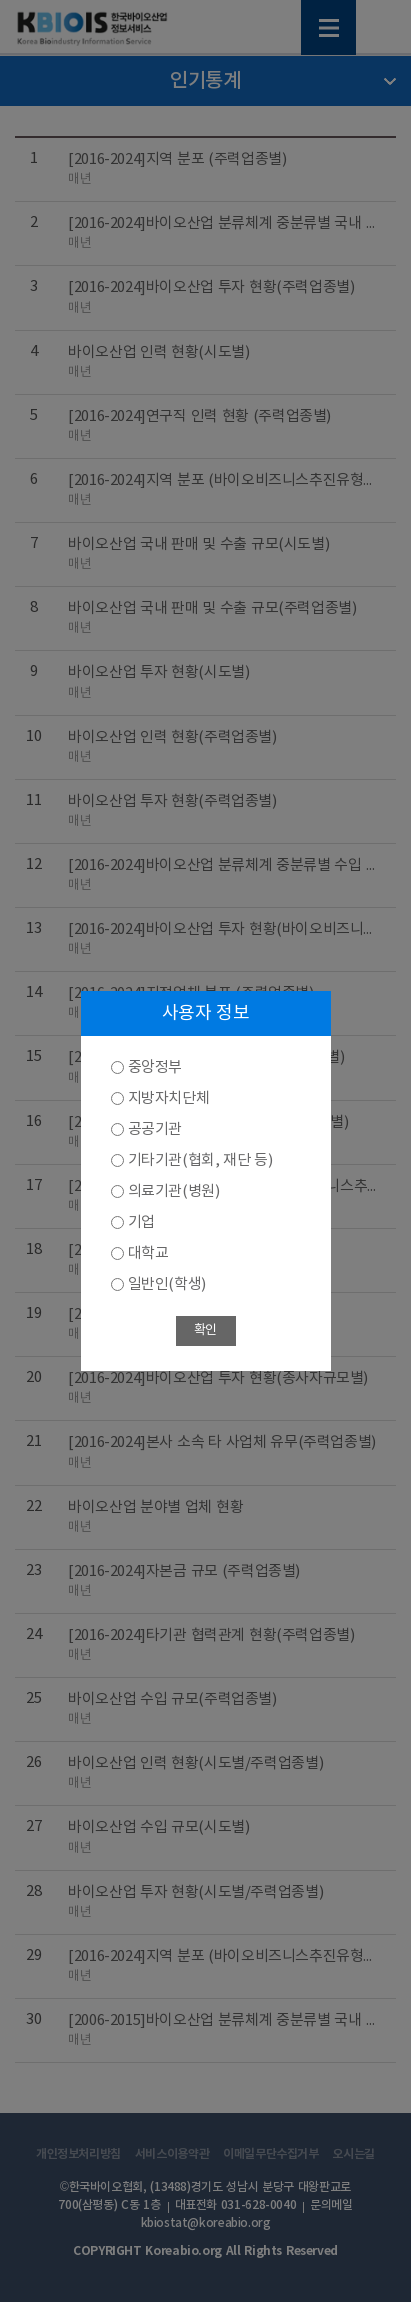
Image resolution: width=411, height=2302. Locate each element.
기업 (141, 1222)
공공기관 (155, 1129)
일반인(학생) (167, 1284)
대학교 (148, 1253)
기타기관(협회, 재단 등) (200, 1160)
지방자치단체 (169, 1098)
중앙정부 (155, 1067)
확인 (205, 1330)
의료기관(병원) (174, 1191)
